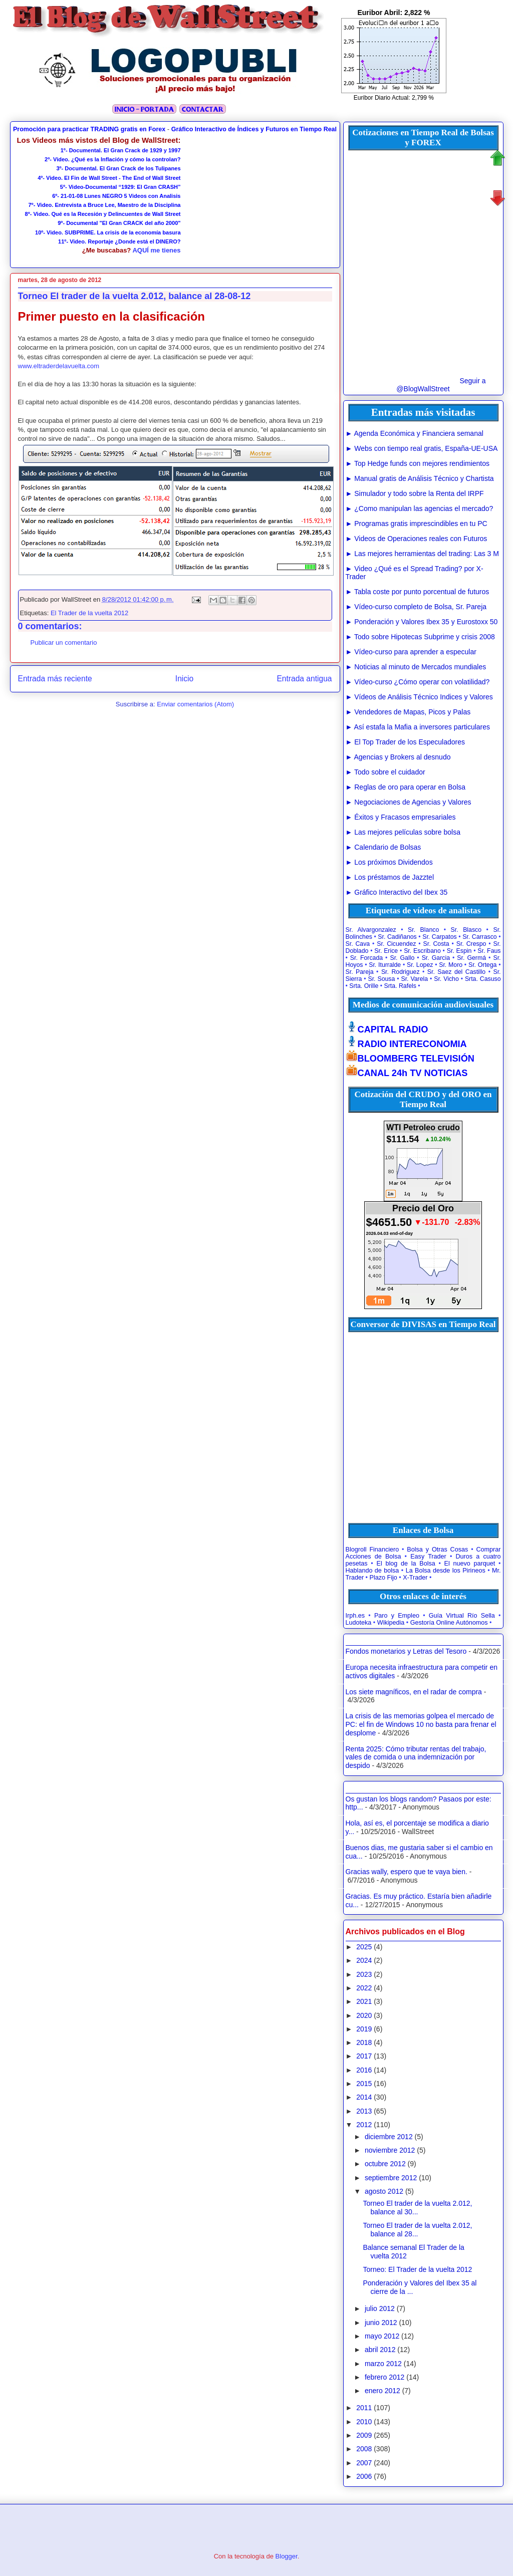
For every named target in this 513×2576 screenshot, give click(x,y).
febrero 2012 (384, 2377)
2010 (364, 2422)
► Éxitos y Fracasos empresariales (401, 817)
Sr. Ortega (482, 964)
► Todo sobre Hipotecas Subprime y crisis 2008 (420, 637)
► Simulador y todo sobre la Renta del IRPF (415, 493)
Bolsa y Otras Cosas (437, 1549)
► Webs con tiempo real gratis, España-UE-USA (422, 448)
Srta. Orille (363, 985)
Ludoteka (359, 1622)
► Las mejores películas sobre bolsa (403, 832)
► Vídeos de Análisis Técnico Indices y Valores (419, 697)
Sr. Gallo (402, 957)
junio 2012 (381, 2323)
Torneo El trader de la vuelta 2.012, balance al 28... (417, 2229)
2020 (364, 2015)
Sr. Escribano (422, 950)
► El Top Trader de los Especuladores (405, 742)
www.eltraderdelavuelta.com (59, 366)
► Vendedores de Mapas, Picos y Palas (408, 712)
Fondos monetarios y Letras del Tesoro (406, 1651)
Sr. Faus (488, 950)
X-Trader (415, 1577)
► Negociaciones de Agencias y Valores (408, 802)
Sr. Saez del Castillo (456, 971)
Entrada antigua (304, 678)
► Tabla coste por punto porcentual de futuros (417, 592)
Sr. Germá (471, 957)
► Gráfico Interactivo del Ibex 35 (397, 892)
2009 (364, 2435)
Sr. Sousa (381, 978)
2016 (364, 2070)
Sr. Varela (414, 978)
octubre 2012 (385, 2164)
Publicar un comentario (64, 642)
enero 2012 (382, 2391)
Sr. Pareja (360, 971)
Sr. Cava (358, 943)
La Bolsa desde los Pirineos (445, 1570)
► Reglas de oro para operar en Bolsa (406, 787)
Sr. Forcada (366, 957)
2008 (364, 2449)
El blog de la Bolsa (405, 1563)
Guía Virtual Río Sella (462, 1615)
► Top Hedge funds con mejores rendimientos (418, 463)
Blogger (287, 2556)
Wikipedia (391, 1622)
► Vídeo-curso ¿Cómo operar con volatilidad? (418, 682)
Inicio (184, 678)
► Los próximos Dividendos (389, 862)
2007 (364, 2463)
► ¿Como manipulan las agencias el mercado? (419, 508)
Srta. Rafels (400, 985)
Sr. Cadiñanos (397, 936)
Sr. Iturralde (385, 964)
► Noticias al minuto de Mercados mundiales (416, 667)
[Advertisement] (258, 198)
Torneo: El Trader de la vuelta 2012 (417, 2269)
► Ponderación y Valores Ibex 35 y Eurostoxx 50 (422, 622)
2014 (364, 2097)
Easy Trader (428, 1556)
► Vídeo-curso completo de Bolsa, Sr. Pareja (416, 607)
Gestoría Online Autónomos (449, 1622)
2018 (364, 2042)
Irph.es (355, 1615)
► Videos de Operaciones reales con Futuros (416, 539)
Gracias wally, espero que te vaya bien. (406, 1872)
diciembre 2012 (389, 2137)
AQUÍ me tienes (156, 250)
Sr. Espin (459, 950)
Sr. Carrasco (479, 936)
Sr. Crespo (471, 943)
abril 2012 (380, 2350)
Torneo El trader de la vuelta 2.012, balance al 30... (417, 2207)
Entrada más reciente (55, 678)
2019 (364, 2029)
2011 (364, 2408)
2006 (364, 2476)
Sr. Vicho (446, 978)
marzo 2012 (383, 2364)
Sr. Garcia (436, 957)
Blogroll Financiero (372, 1549)
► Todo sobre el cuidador (385, 772)
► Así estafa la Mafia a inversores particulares (418, 727)
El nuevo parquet (469, 1563)
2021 (364, 2001)
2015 (364, 2084)
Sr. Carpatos (439, 936)
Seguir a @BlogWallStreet (440, 385)
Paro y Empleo (396, 1615)
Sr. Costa (436, 943)
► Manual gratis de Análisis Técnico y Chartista (420, 478)
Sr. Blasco (466, 929)
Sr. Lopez (420, 964)
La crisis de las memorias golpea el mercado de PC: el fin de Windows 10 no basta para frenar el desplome (421, 1724)
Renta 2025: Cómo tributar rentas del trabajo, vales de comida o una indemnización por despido (416, 1757)
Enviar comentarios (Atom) (195, 704)
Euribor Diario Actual (381, 97)
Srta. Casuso (483, 978)
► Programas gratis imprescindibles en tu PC (416, 524)
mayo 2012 (382, 2336)
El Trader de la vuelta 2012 (89, 613)
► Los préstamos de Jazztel (390, 877)
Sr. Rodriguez (400, 971)
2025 (364, 1947)
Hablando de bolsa (372, 1570)
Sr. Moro (450, 964)
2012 (364, 2125)
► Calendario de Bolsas (383, 847)
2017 (364, 2056)
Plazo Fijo (383, 1577)
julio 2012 (380, 2308)
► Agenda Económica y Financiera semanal (414, 433)
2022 (364, 1988)
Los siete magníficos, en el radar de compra (414, 1692)
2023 (364, 1974)
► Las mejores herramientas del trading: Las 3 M (422, 554)
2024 (364, 1960)
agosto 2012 (384, 2191)
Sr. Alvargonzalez (371, 929)
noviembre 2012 (390, 2150)
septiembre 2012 (391, 2178)
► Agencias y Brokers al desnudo (398, 757)
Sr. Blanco (423, 929)
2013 (364, 2111)
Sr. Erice (386, 950)
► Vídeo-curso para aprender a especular (411, 652)
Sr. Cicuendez (396, 943)
